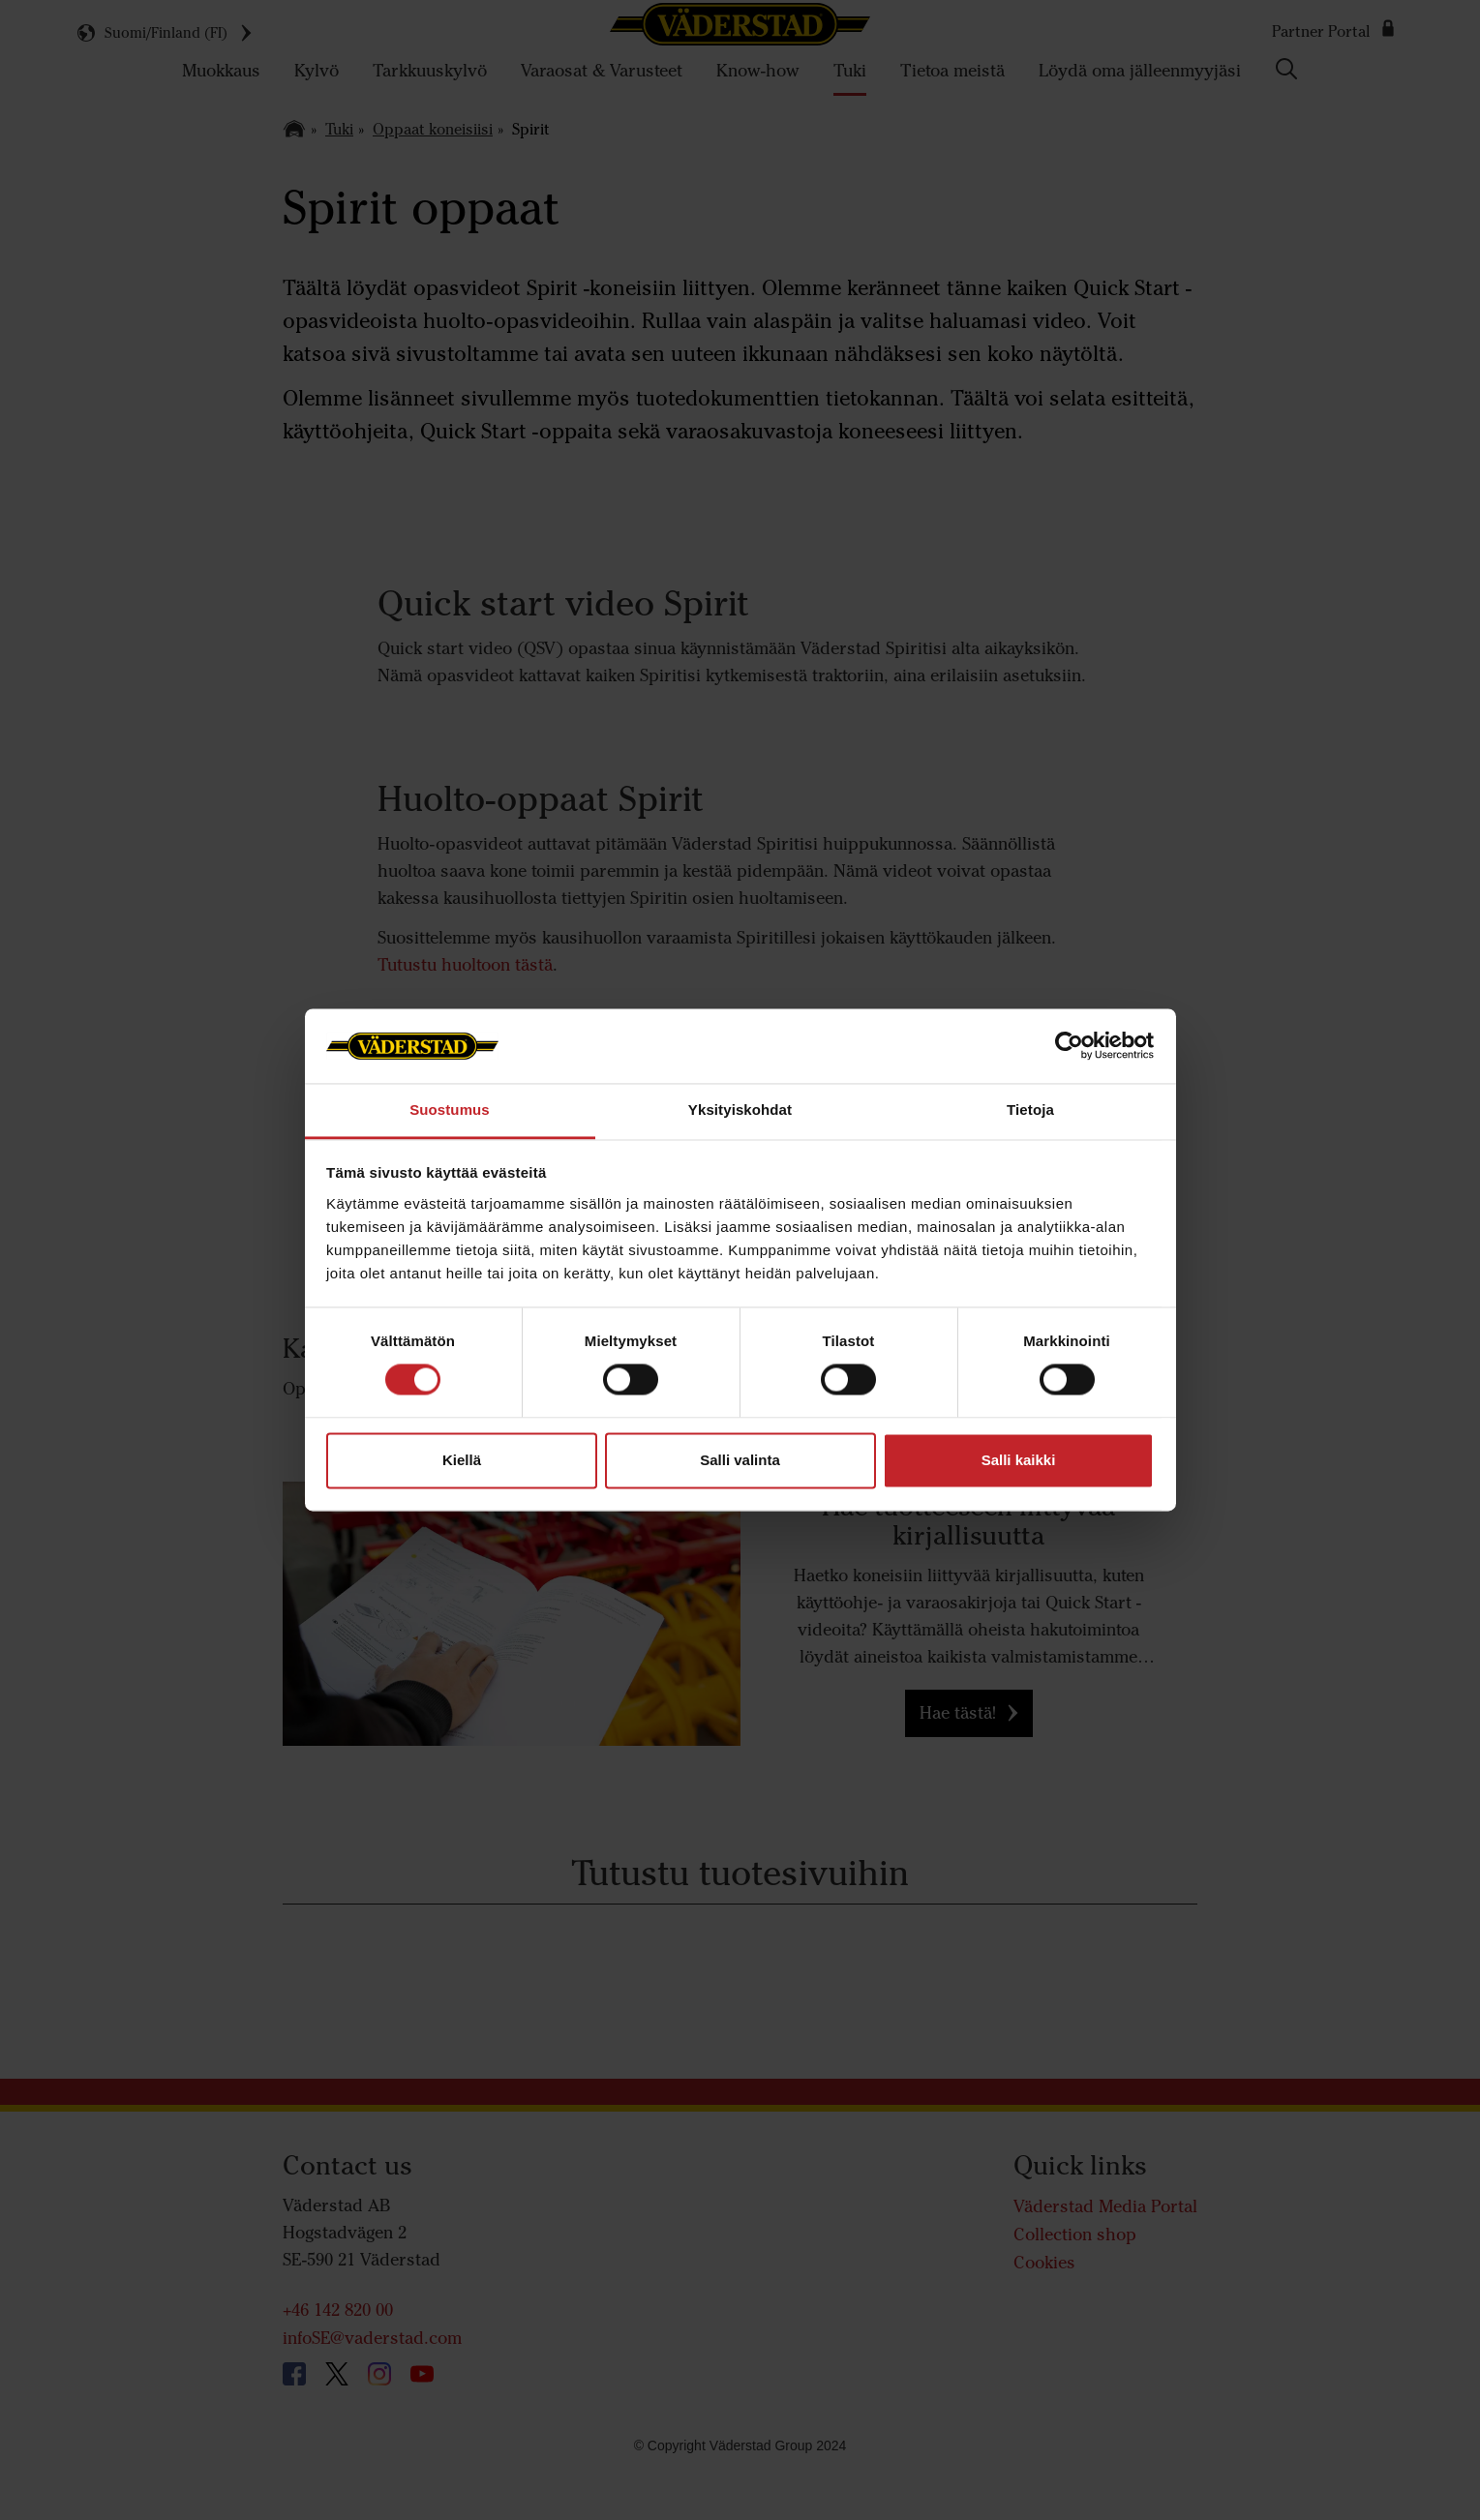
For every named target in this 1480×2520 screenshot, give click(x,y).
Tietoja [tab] (1030, 1109)
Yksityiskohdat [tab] (740, 1109)
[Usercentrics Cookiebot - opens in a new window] (1069, 1046)
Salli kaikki (1019, 1460)
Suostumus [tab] (449, 1109)
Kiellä (461, 1460)
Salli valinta (740, 1460)
